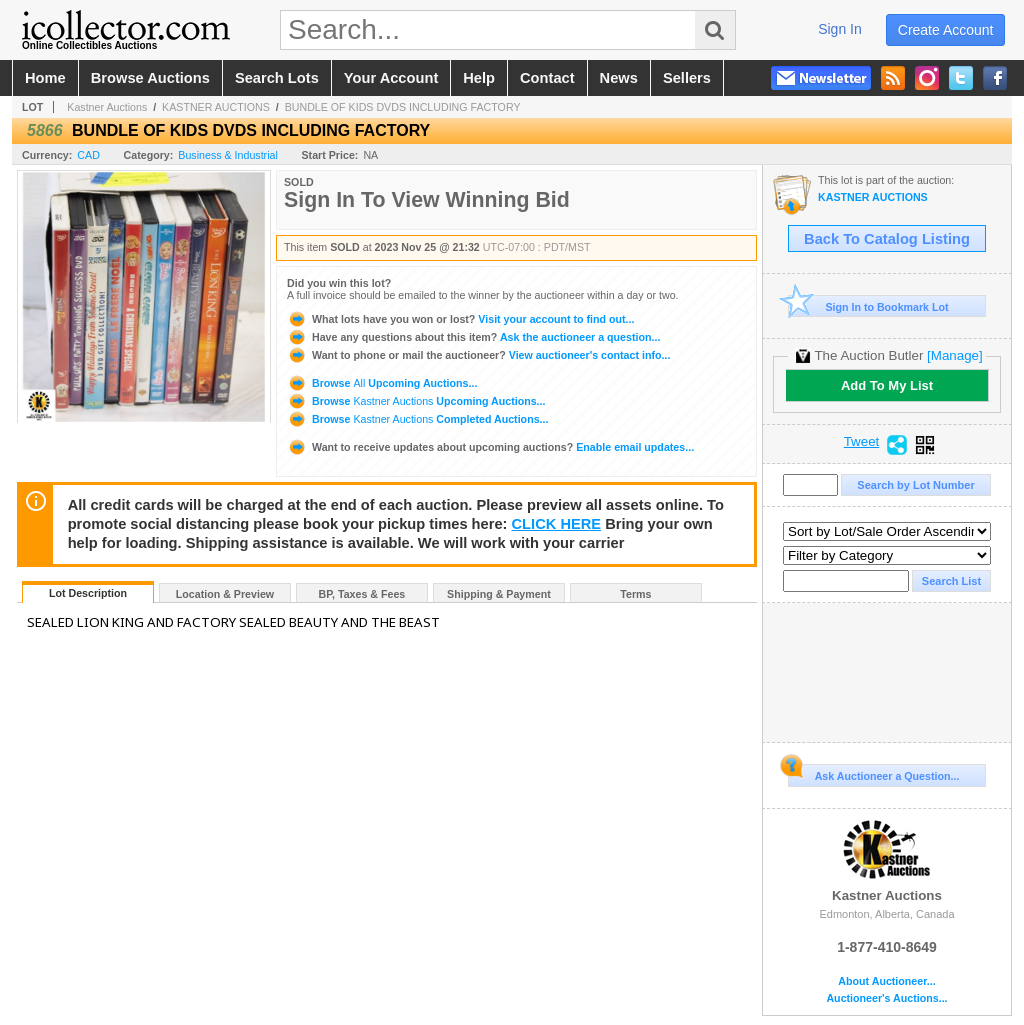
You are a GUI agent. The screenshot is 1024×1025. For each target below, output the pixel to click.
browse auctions (150, 78)
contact (547, 78)
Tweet (862, 442)
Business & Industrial (228, 155)
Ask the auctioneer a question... (473, 337)
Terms (635, 594)
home (45, 78)
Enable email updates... (490, 447)
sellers (687, 78)
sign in (840, 29)
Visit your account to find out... (460, 319)
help (479, 78)
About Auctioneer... (886, 981)
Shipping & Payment (499, 594)
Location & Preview (225, 594)
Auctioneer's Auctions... (886, 998)
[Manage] (954, 355)
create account (946, 30)
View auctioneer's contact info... (478, 355)
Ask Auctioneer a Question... (873, 773)
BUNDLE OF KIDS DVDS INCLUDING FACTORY (403, 107)
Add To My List (887, 385)
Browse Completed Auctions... (417, 419)
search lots (277, 78)
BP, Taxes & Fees (362, 594)
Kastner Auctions (107, 107)
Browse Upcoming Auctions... (382, 383)
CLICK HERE (557, 524)
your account (391, 78)
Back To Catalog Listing (887, 239)
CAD (88, 155)
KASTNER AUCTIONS (216, 107)
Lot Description (88, 593)
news (619, 78)
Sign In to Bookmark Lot (868, 306)
